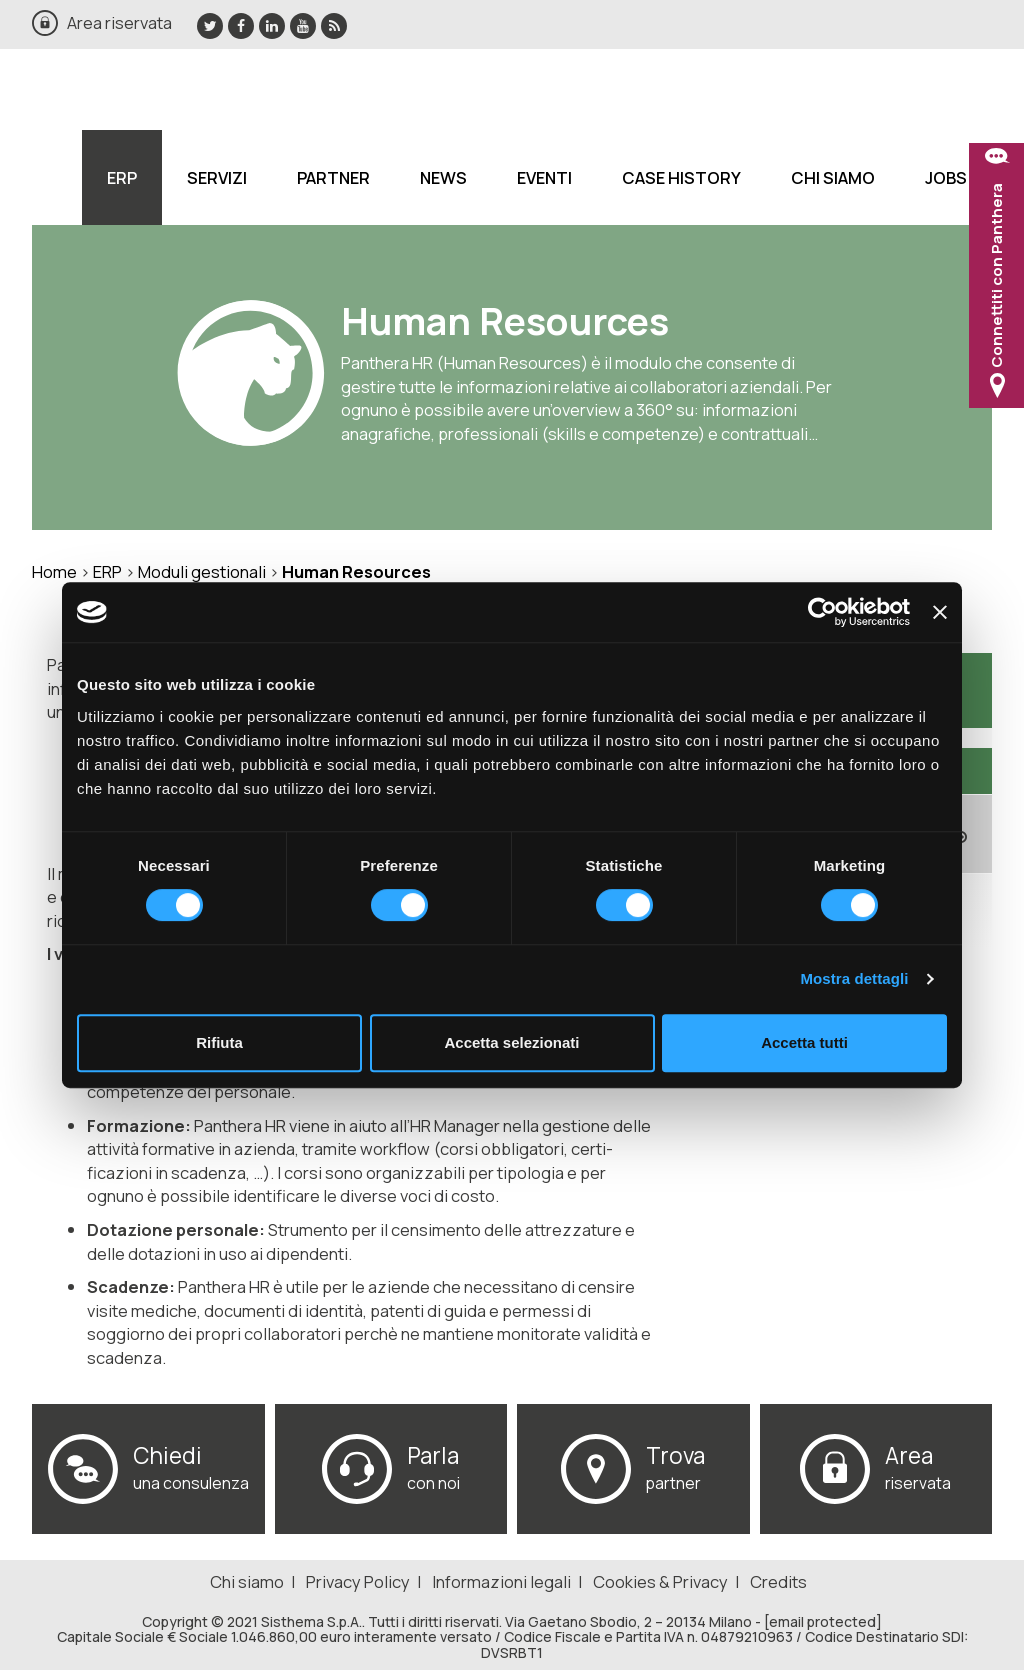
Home (54, 571)
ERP (122, 177)
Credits (778, 1581)
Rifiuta (219, 1042)
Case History (681, 177)
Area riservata (119, 22)
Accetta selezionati (511, 1042)
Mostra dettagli (854, 978)
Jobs (946, 177)
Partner (333, 177)
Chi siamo (833, 177)
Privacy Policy (358, 1581)
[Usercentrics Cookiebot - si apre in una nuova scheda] (822, 612)
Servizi (217, 177)
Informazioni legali (501, 1581)
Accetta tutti (804, 1042)
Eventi (544, 177)
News (443, 177)
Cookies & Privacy (660, 1581)
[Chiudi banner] (940, 612)
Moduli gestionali (202, 571)
